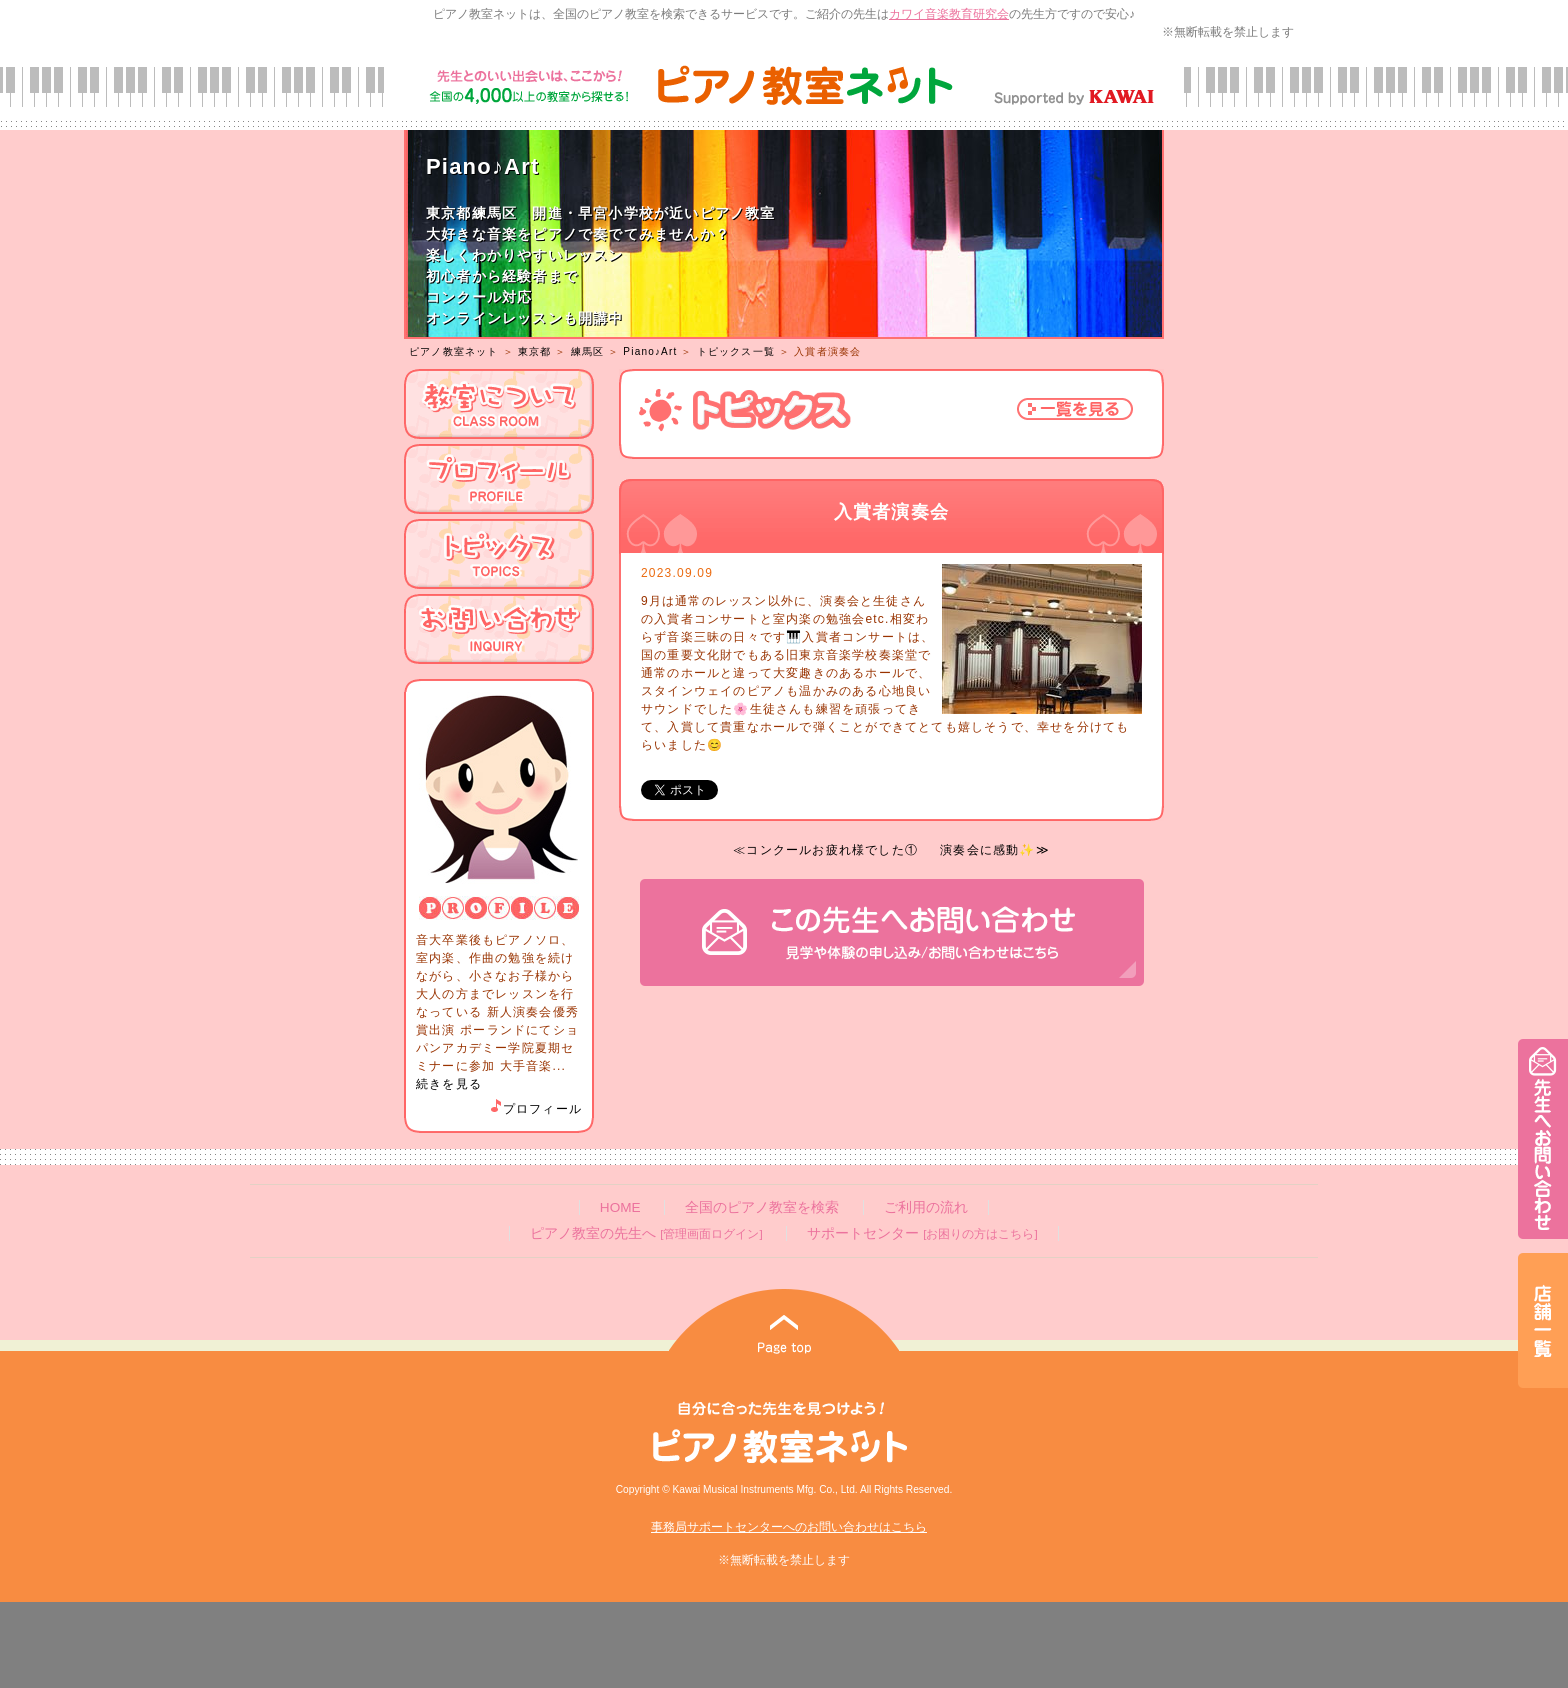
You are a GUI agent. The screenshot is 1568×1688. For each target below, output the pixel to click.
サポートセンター (922, 1233)
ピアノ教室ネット (454, 351)
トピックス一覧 (736, 351)
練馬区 (588, 351)
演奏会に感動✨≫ (995, 850)
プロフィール (535, 1109)
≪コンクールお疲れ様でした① (825, 850)
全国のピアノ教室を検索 (762, 1207)
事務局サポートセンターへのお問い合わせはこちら (789, 1527)
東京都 (535, 351)
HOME (620, 1207)
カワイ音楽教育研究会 (949, 14)
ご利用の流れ (926, 1207)
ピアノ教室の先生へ (646, 1233)
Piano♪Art (650, 351)
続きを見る (449, 1084)
